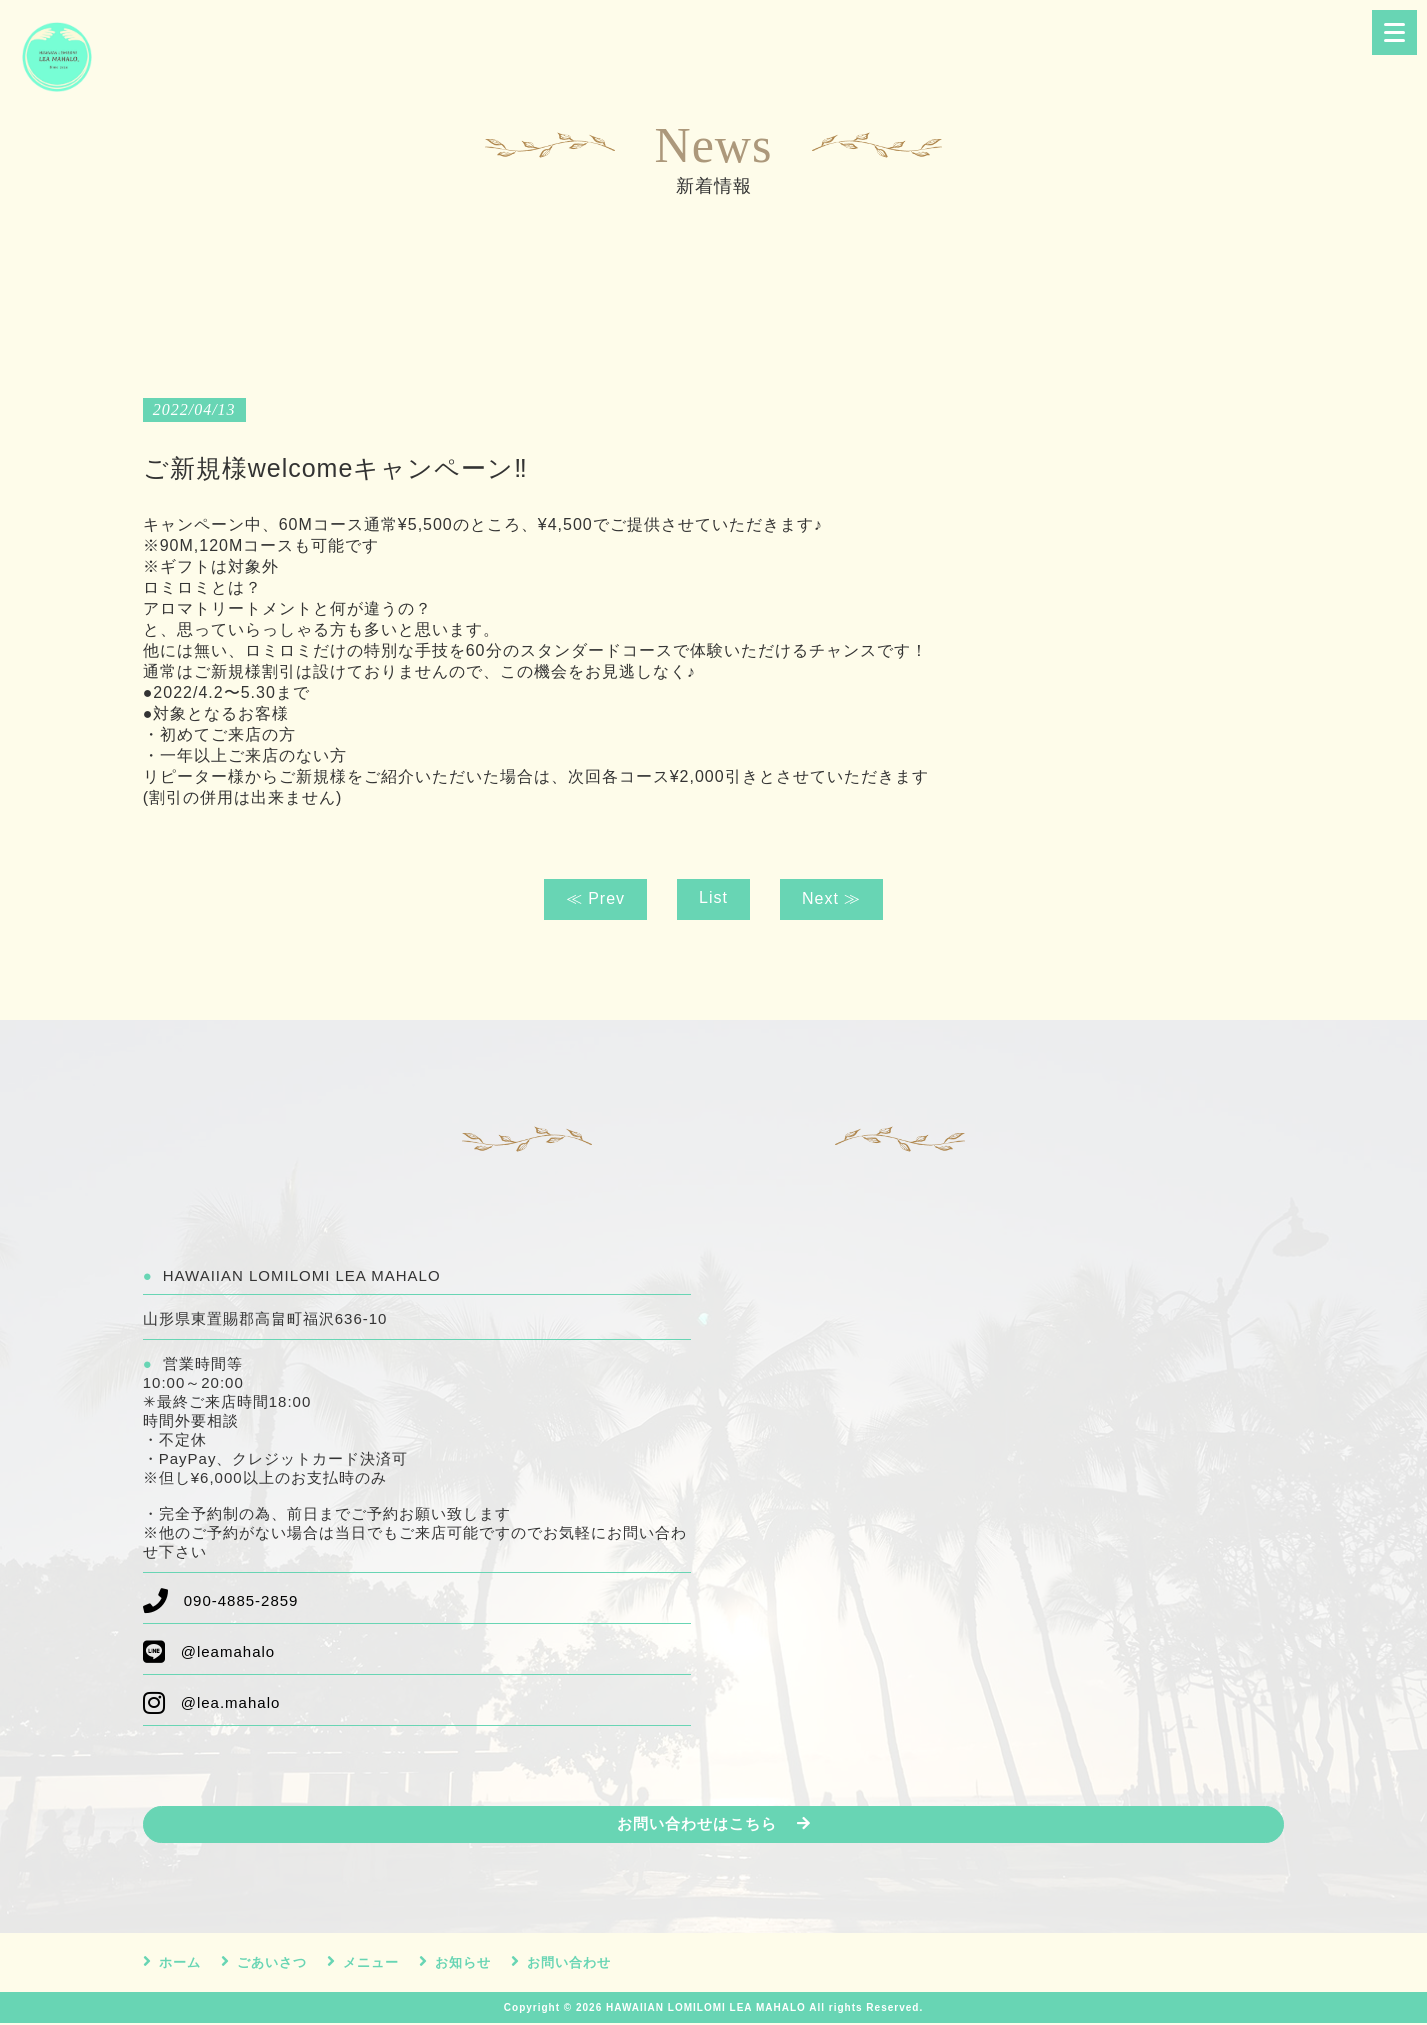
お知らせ (463, 1964)
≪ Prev (595, 898)
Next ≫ (831, 898)
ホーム (180, 1964)
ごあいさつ (272, 1964)
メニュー (371, 1964)
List (713, 897)
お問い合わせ (569, 1964)
